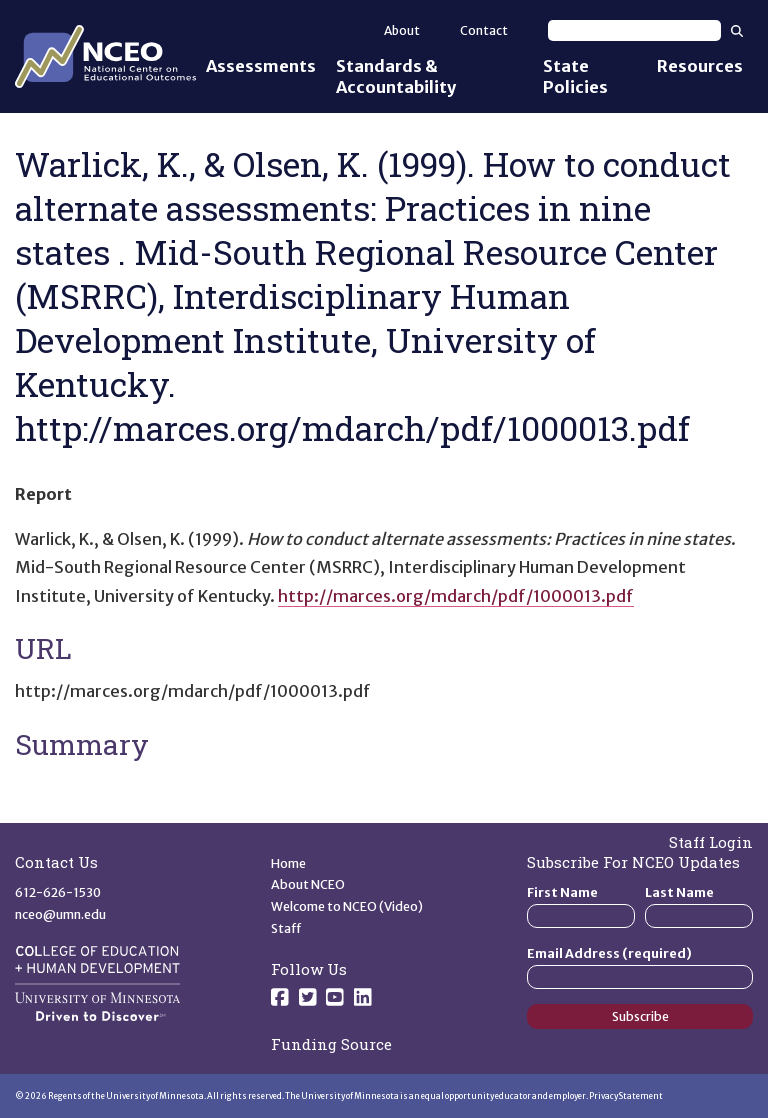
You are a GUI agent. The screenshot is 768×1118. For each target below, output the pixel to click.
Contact (484, 30)
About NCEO (308, 884)
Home (288, 863)
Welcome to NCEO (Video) (347, 906)
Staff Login (711, 842)
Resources (700, 66)
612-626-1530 (58, 892)
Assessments (261, 66)
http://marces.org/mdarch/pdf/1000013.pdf (456, 596)
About (402, 30)
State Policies (575, 76)
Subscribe (640, 1016)
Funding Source (331, 1044)
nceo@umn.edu (60, 914)
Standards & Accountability (396, 76)
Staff (286, 928)
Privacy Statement (626, 1096)
